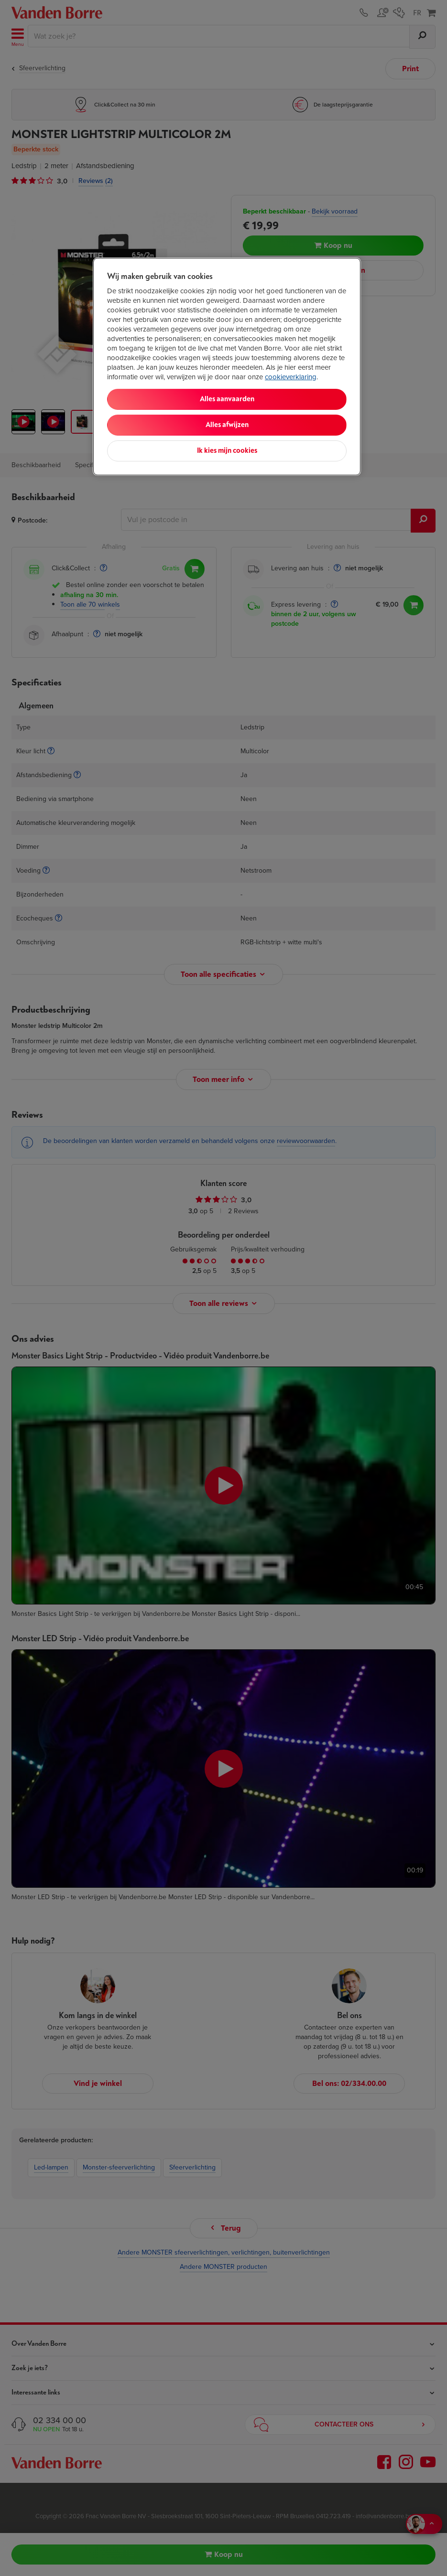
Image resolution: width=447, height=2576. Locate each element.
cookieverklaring (290, 377)
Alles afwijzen (227, 424)
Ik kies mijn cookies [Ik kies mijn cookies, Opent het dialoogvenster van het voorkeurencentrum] (227, 450)
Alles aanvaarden (227, 399)
